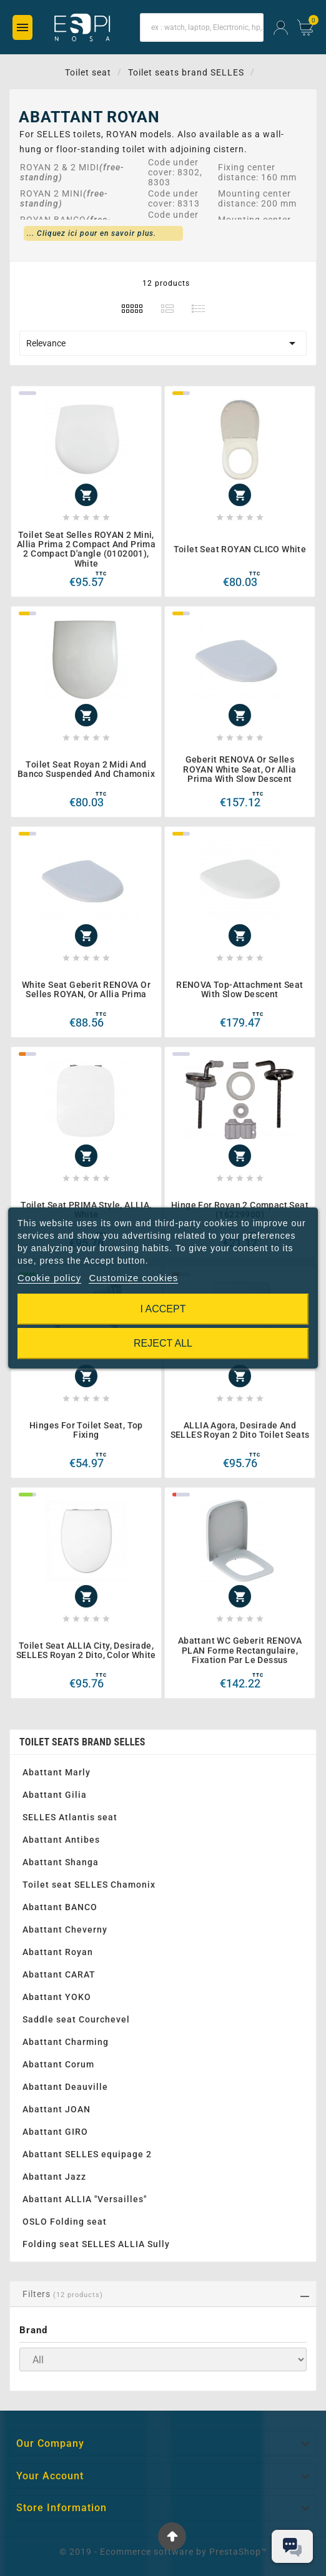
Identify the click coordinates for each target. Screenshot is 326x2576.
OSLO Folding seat (64, 2222)
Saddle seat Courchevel (76, 2019)
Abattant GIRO (55, 2132)
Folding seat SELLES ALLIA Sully (96, 2244)
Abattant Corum (58, 2064)
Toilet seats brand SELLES (82, 1742)
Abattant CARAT (59, 1974)
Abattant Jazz (54, 2177)
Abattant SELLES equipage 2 (87, 2154)
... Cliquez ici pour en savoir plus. (91, 233)
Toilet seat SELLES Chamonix (89, 1885)
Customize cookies (133, 1277)
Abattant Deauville (65, 2087)
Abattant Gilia (54, 1795)
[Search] (201, 27)
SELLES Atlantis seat (69, 1817)
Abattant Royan (57, 1952)
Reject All (163, 1343)
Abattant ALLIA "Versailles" (84, 2199)
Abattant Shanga (60, 1862)
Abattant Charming (65, 2042)
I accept (163, 1309)
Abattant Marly (56, 1772)
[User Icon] (281, 28)
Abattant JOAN (56, 2109)
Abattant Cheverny (64, 1929)
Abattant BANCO (59, 1907)
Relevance (163, 343)
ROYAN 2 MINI (51, 193)
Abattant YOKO (56, 1997)
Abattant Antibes (61, 1840)
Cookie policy (49, 1277)
